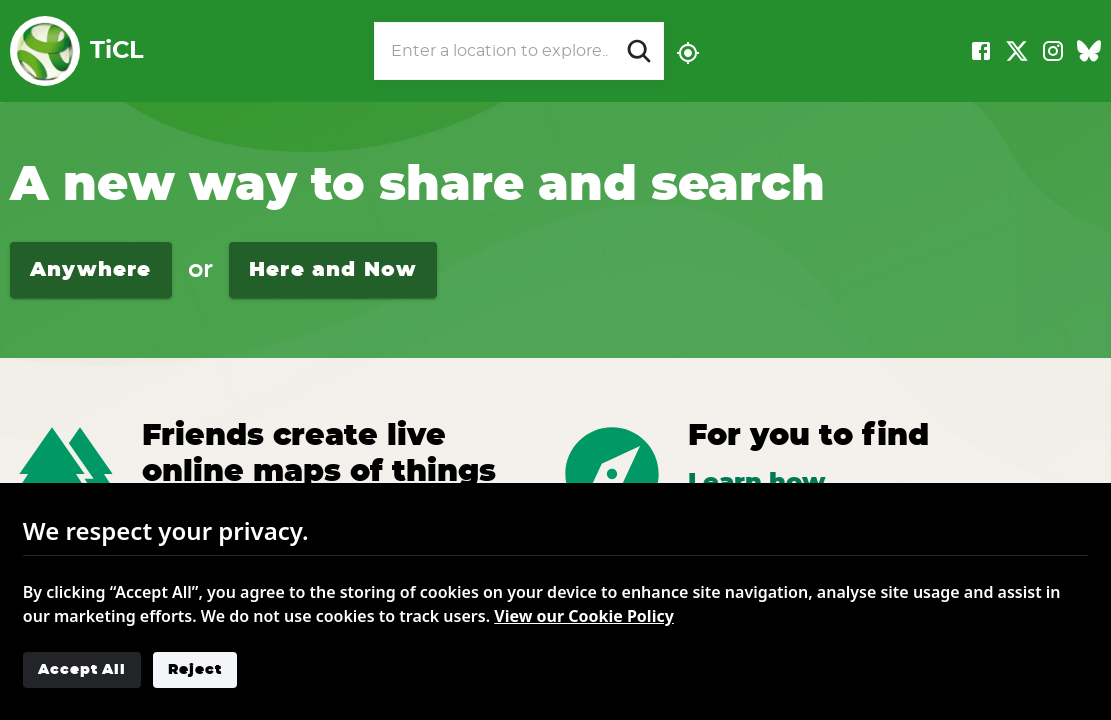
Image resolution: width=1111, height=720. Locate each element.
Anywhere (91, 270)
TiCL (76, 51)
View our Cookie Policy (584, 616)
